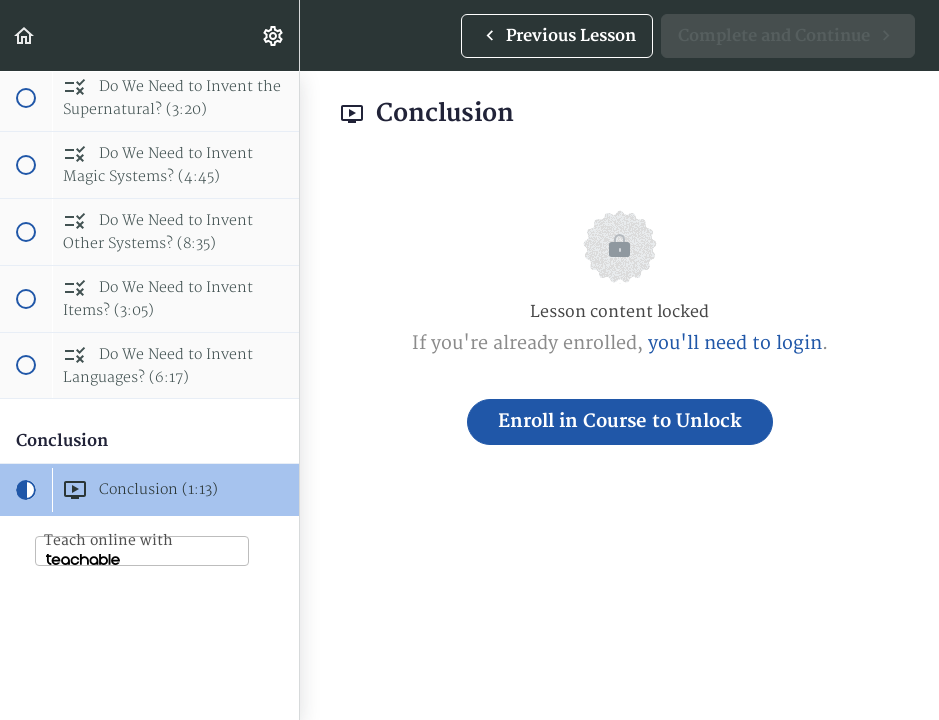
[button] (25, 35)
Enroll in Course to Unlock (620, 421)
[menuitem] (274, 35)
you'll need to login (735, 343)
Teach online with (108, 548)
